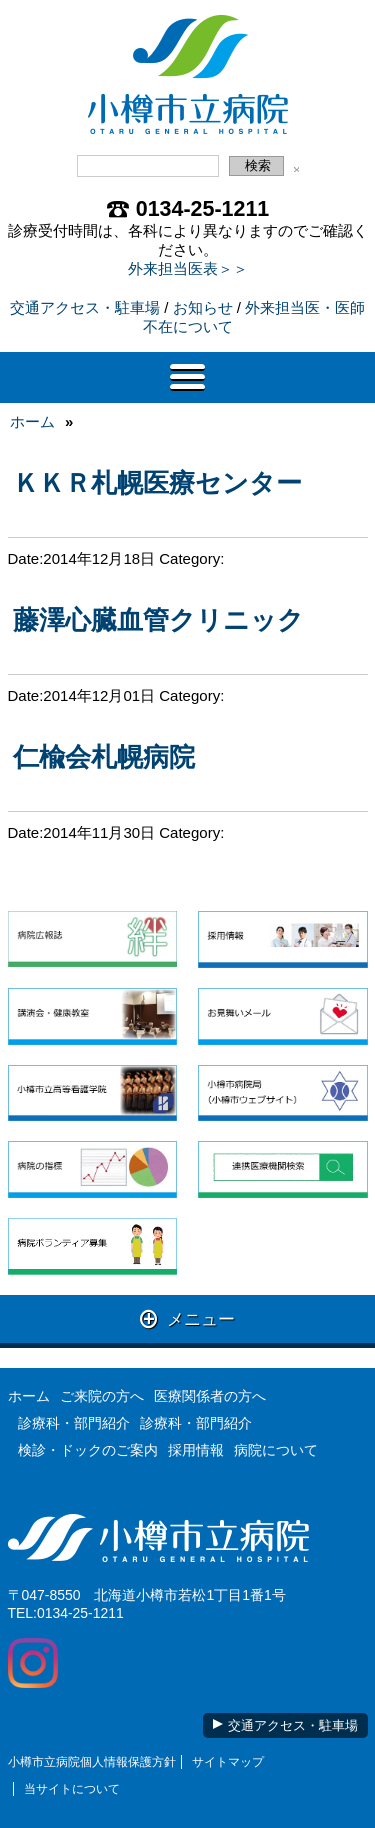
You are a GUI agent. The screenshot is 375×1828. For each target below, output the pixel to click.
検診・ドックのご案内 (88, 1450)
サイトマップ (228, 1762)
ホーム (32, 421)
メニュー (187, 1318)
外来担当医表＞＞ (188, 268)
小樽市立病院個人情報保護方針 (92, 1762)
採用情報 (196, 1450)
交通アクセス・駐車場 (85, 307)
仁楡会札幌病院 (104, 757)
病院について (276, 1450)
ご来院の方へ (102, 1396)
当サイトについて (72, 1789)
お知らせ (203, 307)
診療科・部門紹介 (74, 1423)
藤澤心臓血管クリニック (158, 620)
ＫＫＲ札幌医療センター (157, 483)
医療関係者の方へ (210, 1396)
